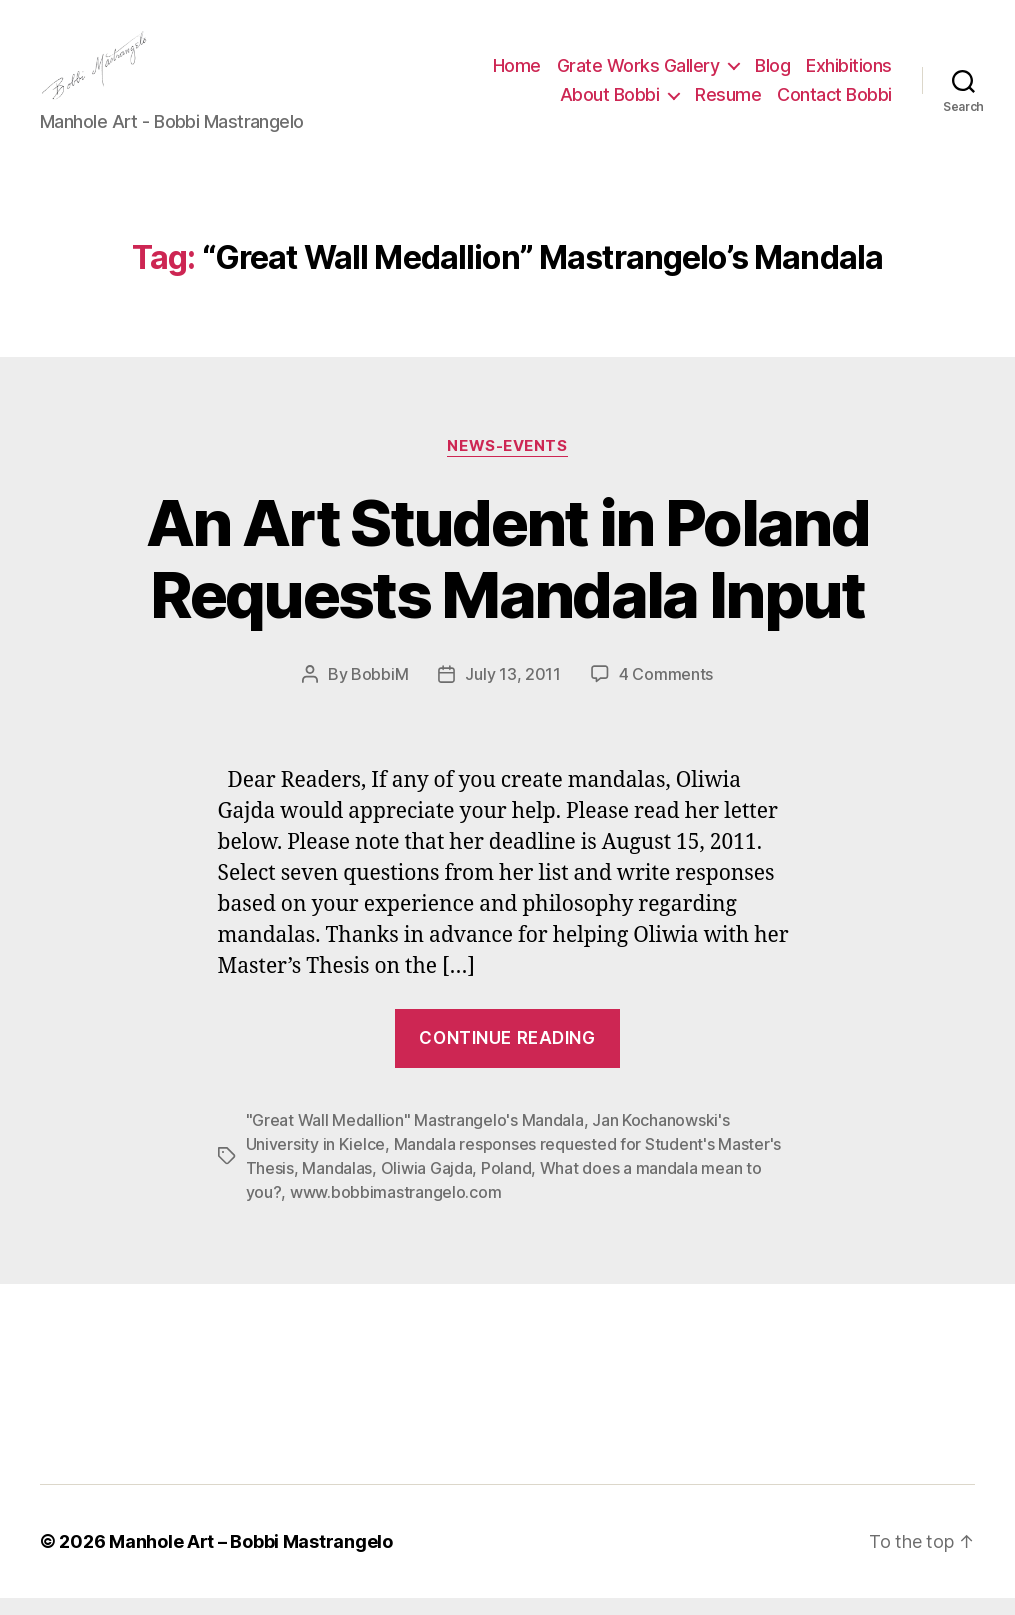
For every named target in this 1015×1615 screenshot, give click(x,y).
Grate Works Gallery (638, 73)
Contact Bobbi (834, 103)
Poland (506, 1185)
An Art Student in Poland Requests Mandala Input (507, 575)
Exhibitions (849, 73)
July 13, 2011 (513, 691)
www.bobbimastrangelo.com (396, 1209)
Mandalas (337, 1185)
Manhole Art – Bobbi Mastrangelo (251, 1558)
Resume (728, 103)
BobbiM (379, 691)
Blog (772, 73)
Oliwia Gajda (427, 1185)
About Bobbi (610, 103)
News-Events (507, 462)
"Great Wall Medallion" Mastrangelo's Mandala (415, 1137)
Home (517, 73)
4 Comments (666, 691)
